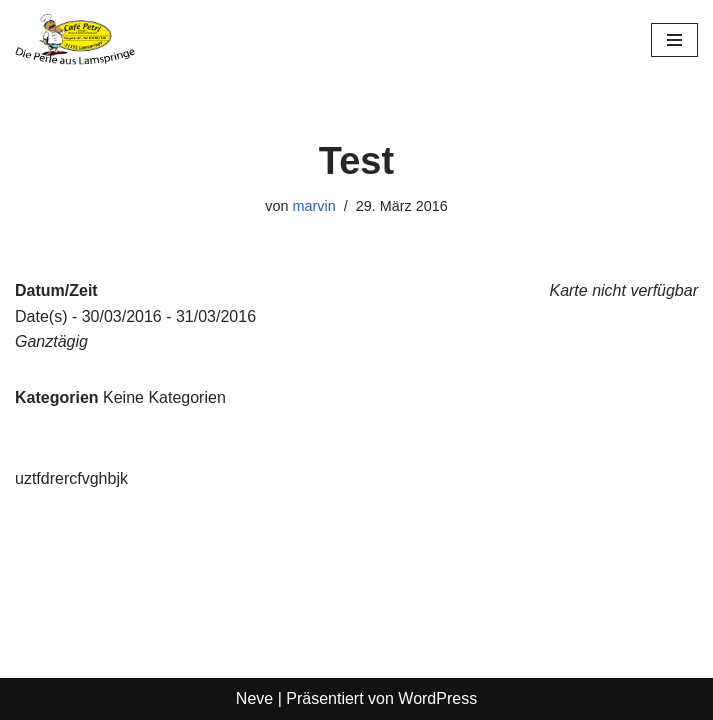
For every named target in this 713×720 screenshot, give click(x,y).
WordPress (437, 698)
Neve (254, 698)
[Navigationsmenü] (674, 40)
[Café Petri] (75, 39)
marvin (314, 206)
